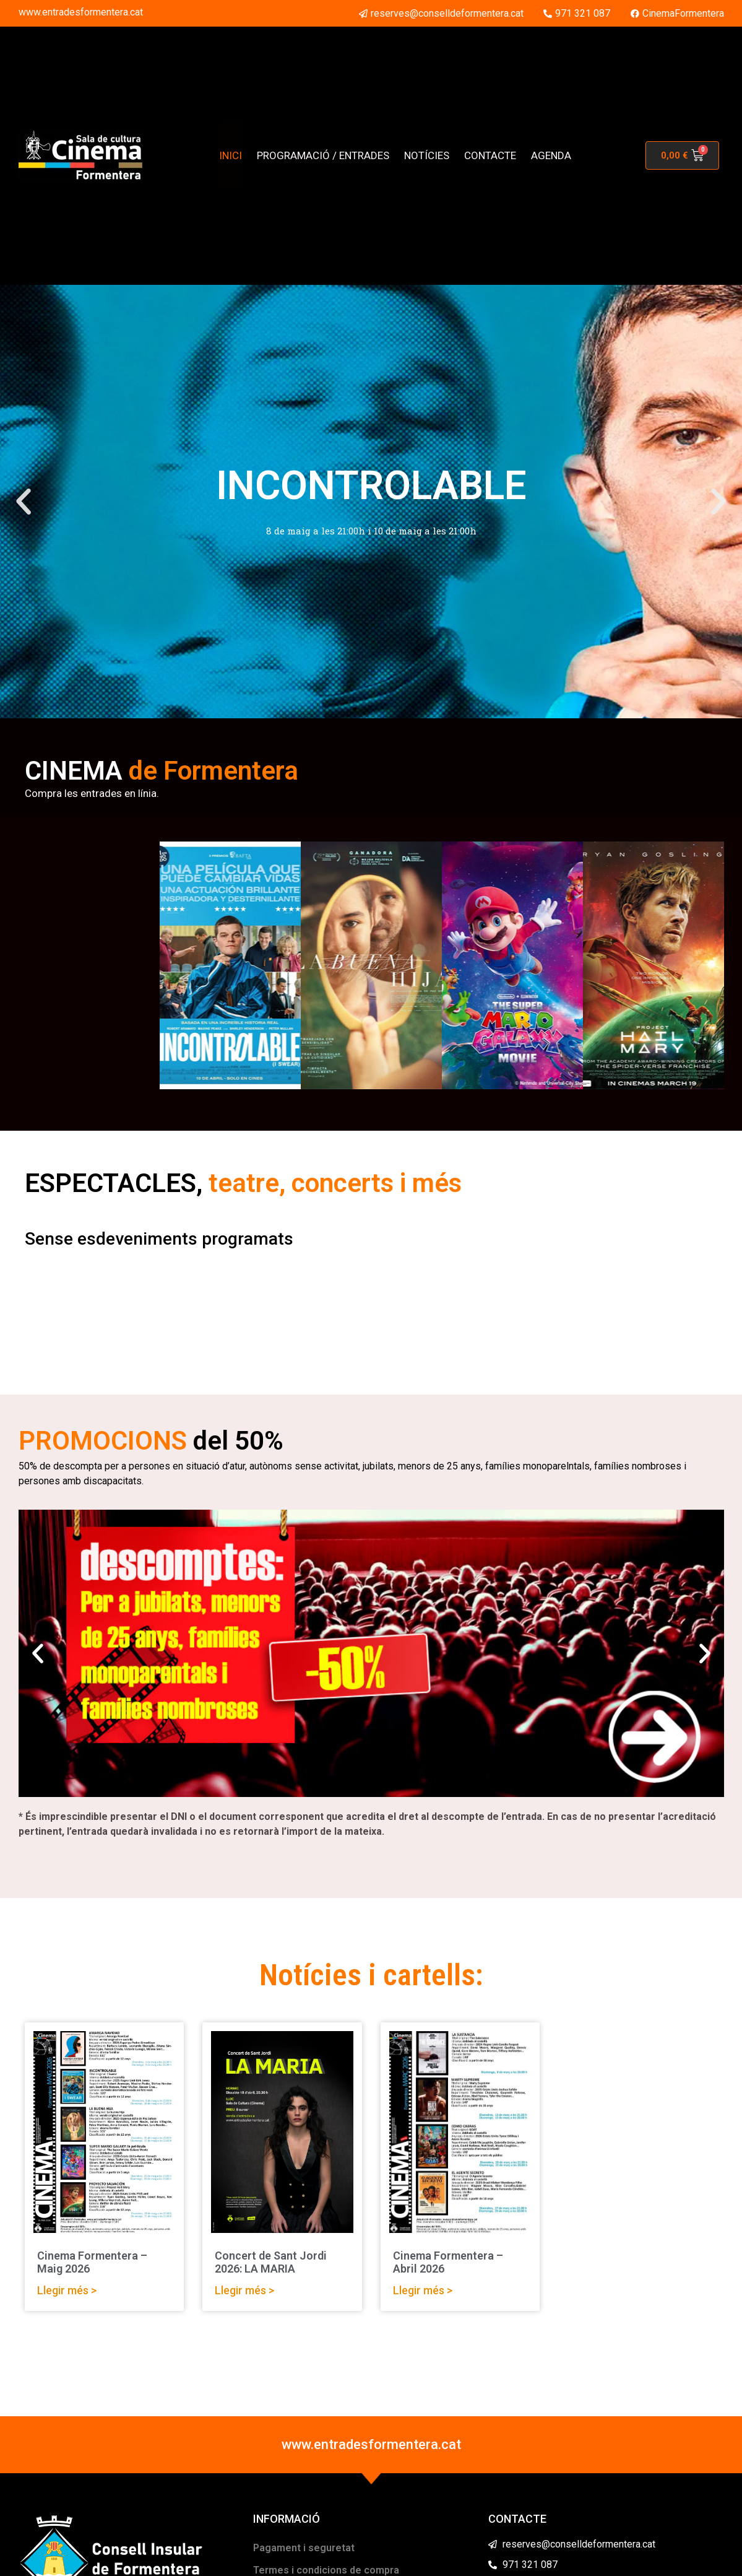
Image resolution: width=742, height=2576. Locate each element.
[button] (23, 501)
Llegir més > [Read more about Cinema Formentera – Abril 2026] (422, 2290)
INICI (230, 155)
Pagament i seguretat (304, 2548)
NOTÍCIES (426, 155)
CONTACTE (490, 155)
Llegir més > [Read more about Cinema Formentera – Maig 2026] (67, 2290)
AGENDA (551, 155)
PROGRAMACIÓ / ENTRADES (323, 155)
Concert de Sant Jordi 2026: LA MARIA (271, 2262)
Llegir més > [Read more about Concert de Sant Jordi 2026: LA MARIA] (244, 2290)
